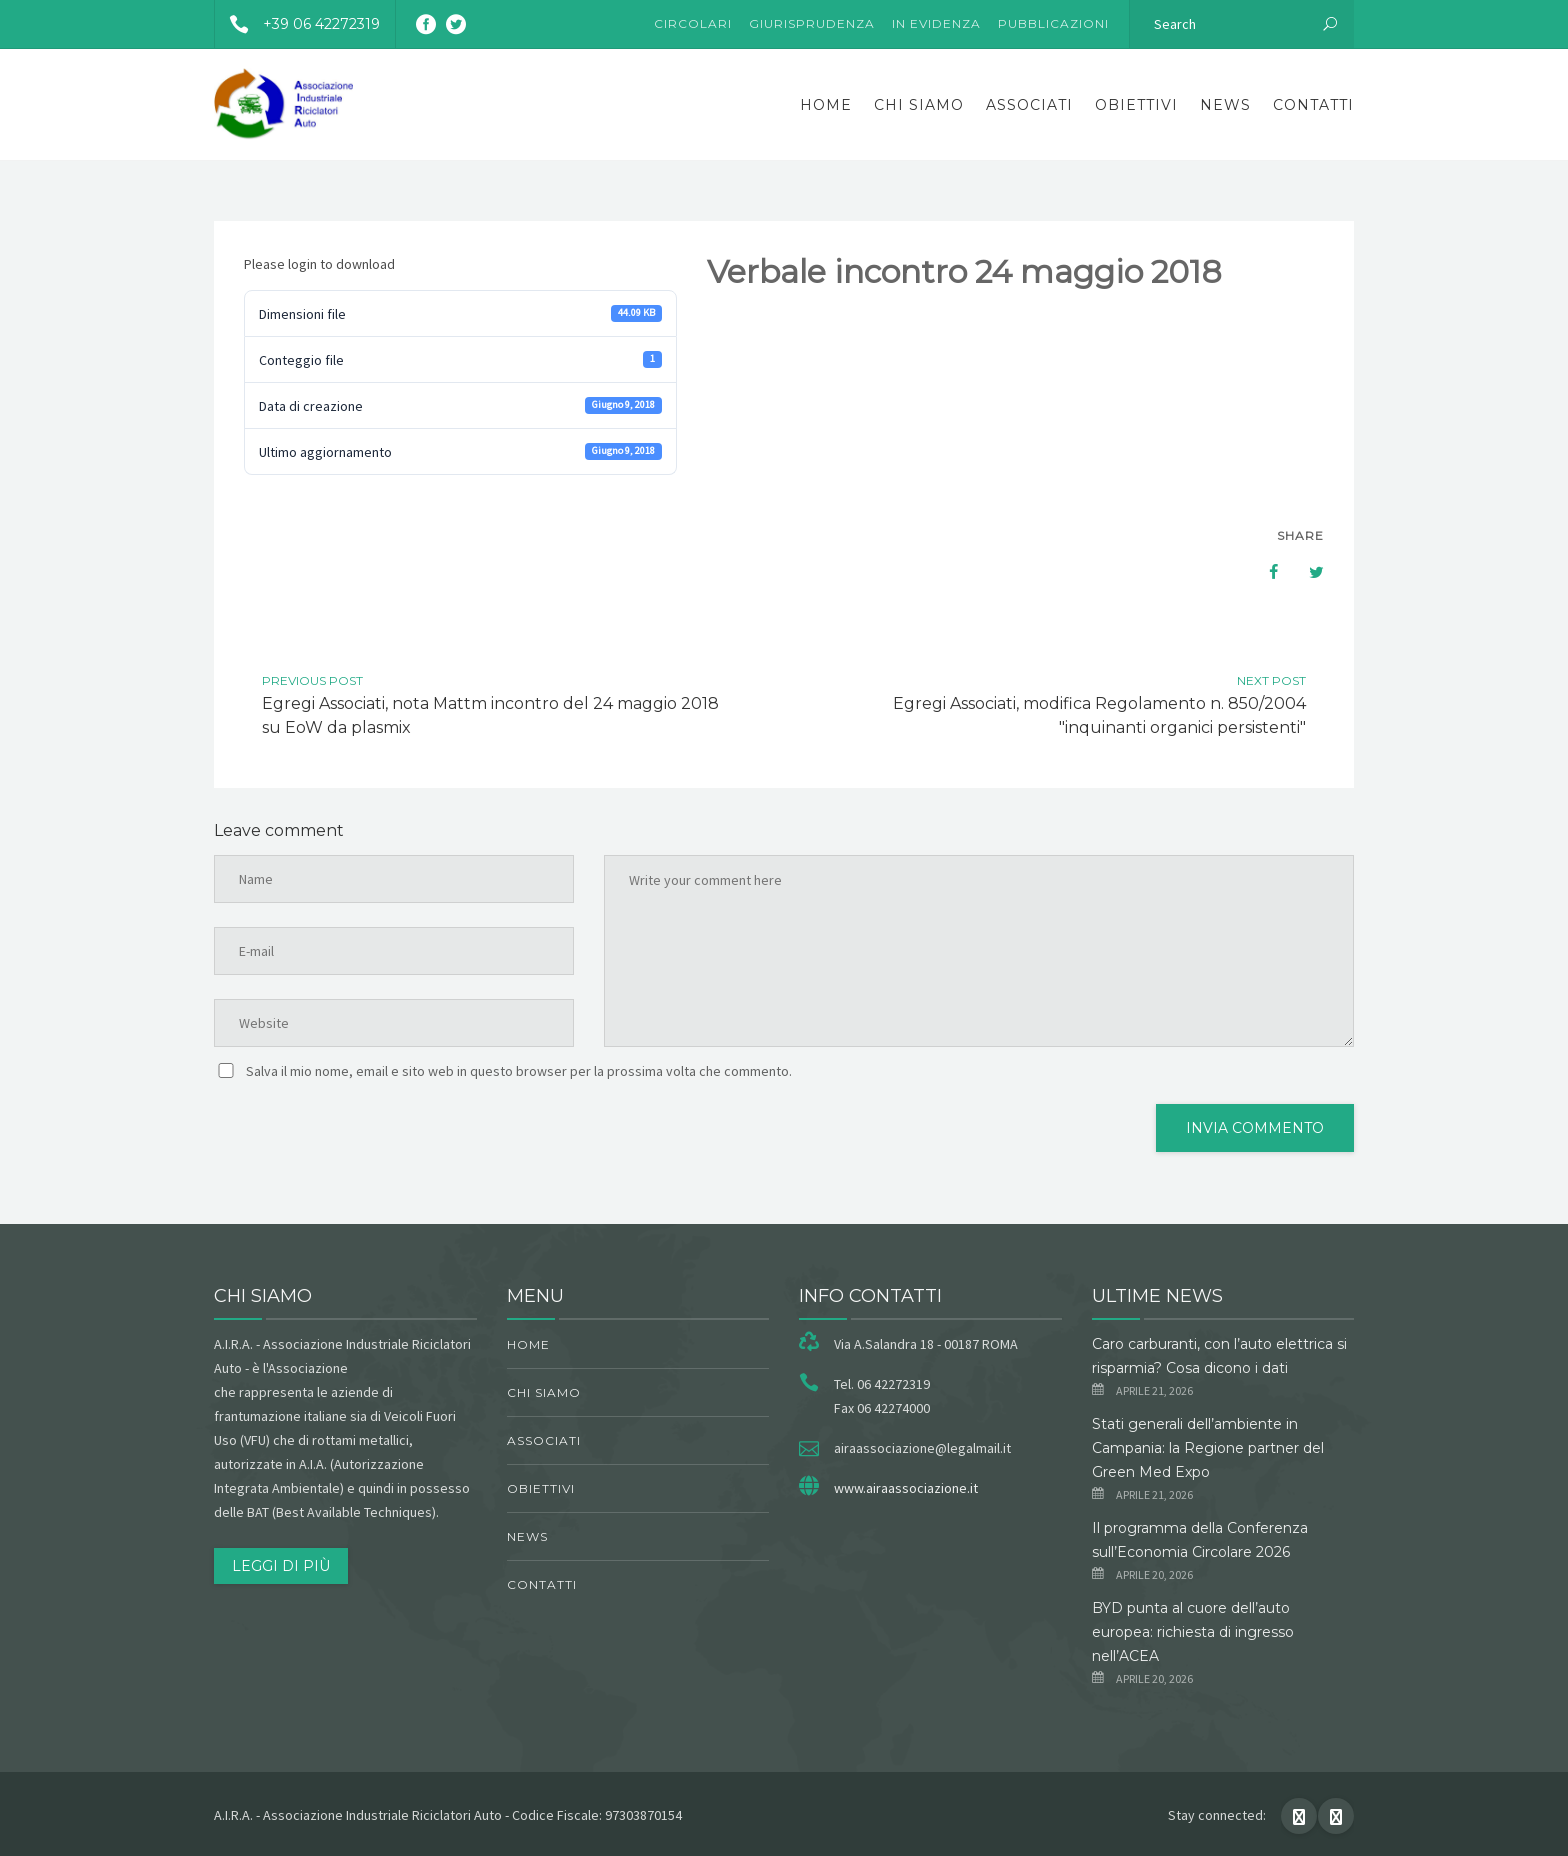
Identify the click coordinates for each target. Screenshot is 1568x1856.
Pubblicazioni (1053, 23)
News (1225, 105)
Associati (1029, 105)
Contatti (1313, 105)
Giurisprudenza (812, 23)
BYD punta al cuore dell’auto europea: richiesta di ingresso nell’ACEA (1193, 1632)
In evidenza (936, 23)
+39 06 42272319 (297, 24)
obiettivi (1136, 105)
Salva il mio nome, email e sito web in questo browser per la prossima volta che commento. (519, 1071)
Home (826, 105)
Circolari (693, 23)
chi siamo (919, 105)
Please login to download (319, 264)
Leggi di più (281, 1566)
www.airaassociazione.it (906, 1488)
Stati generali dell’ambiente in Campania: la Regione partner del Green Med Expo (1208, 1448)
